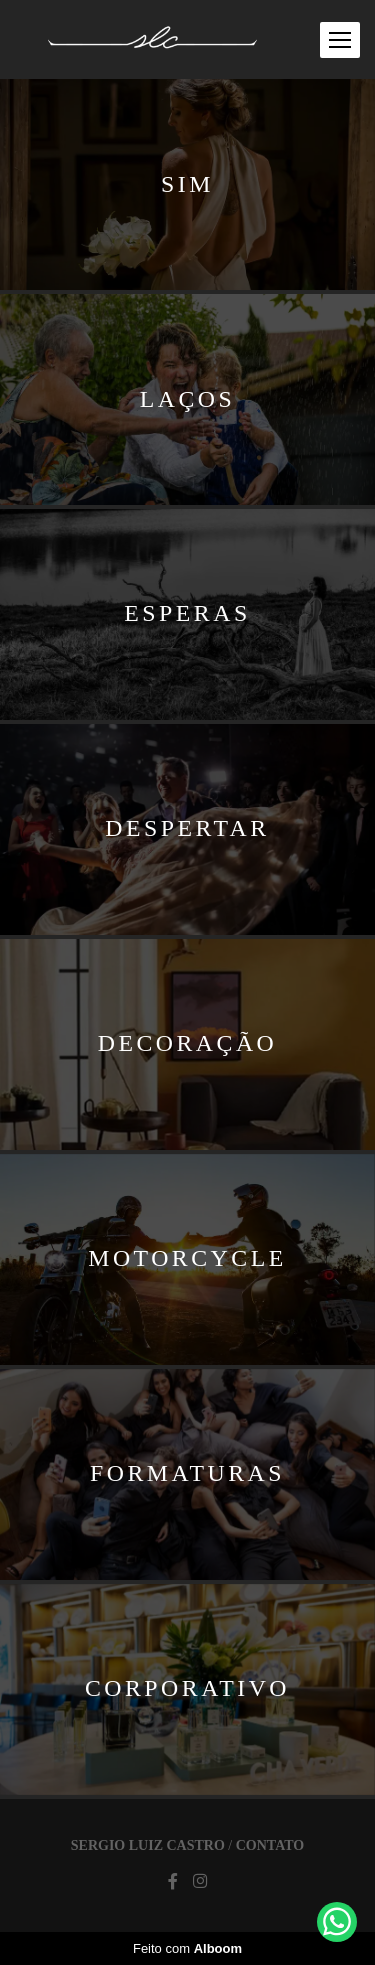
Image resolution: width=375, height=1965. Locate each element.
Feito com (187, 1948)
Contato (270, 1846)
